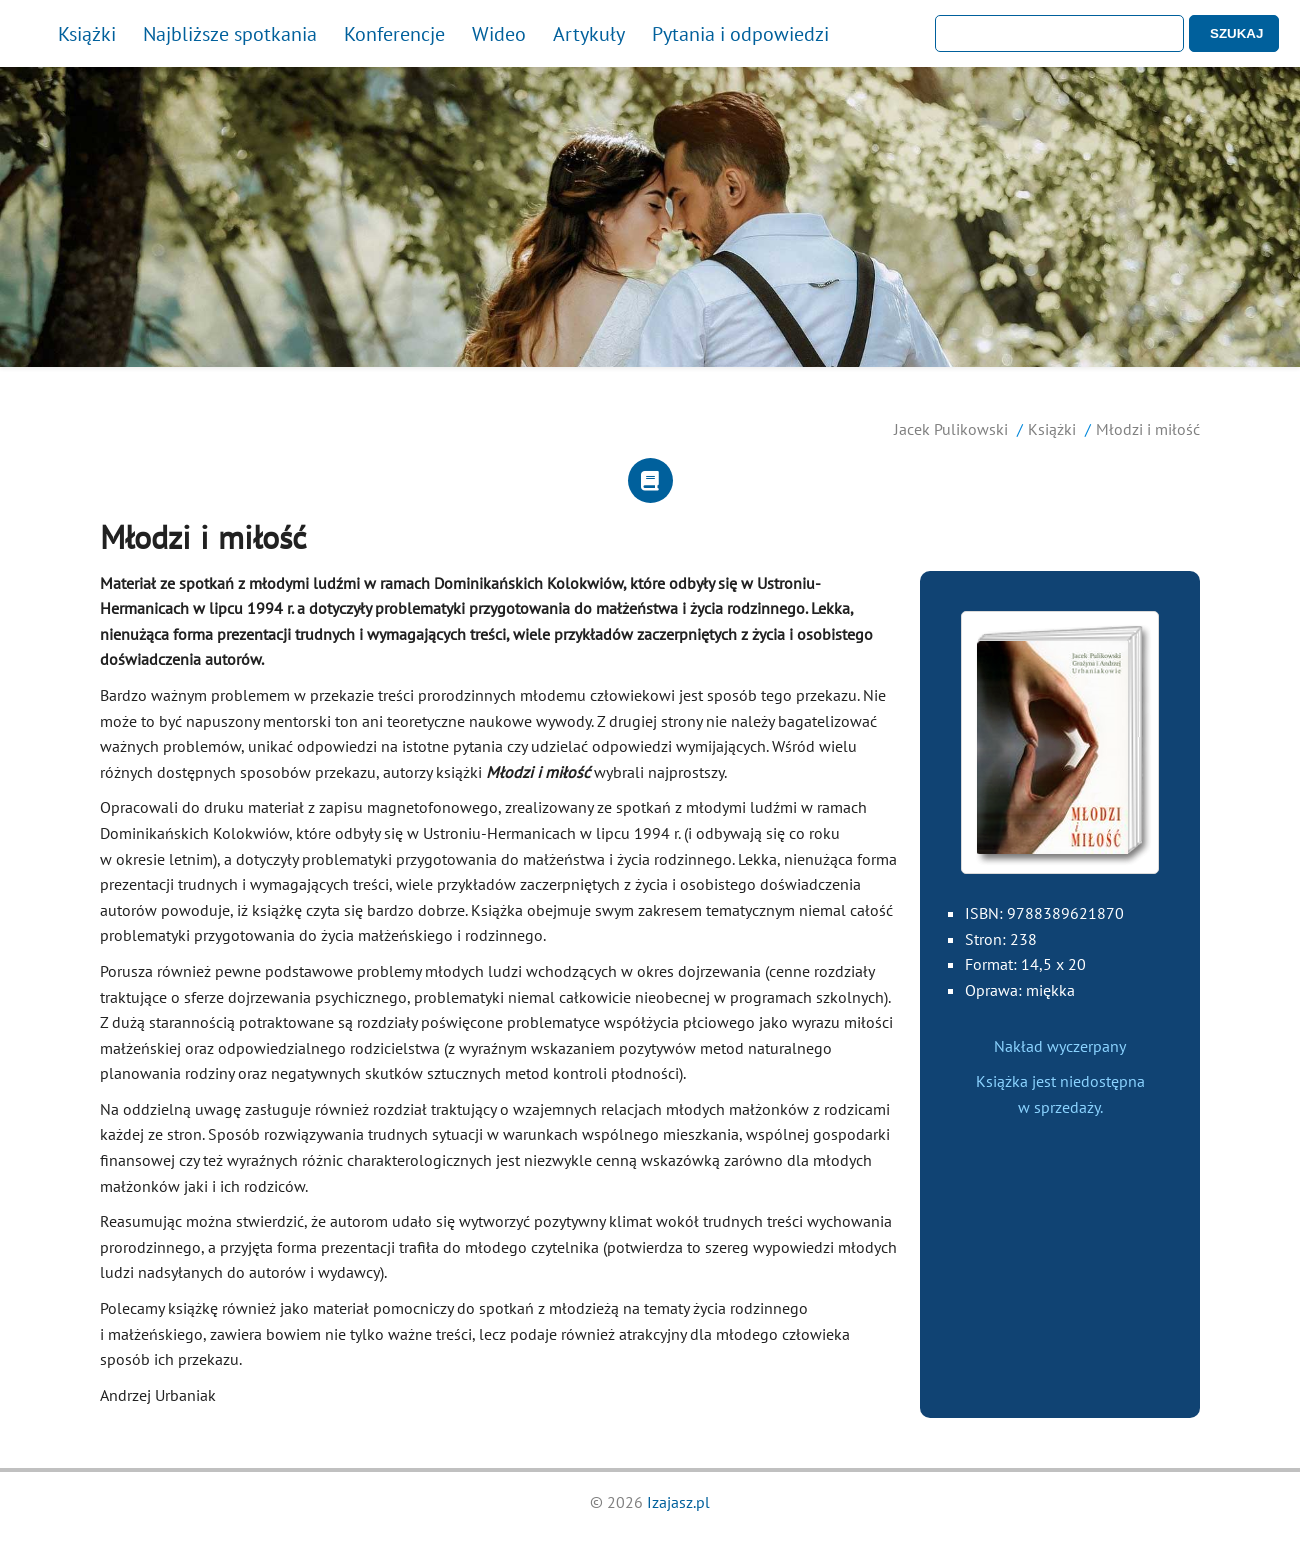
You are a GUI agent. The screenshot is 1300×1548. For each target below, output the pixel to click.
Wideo (499, 34)
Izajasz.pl (678, 1502)
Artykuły (589, 34)
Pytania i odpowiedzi (740, 34)
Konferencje (394, 34)
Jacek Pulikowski (951, 429)
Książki (87, 34)
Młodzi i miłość (1148, 429)
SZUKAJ (1236, 33)
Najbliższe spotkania (230, 34)
